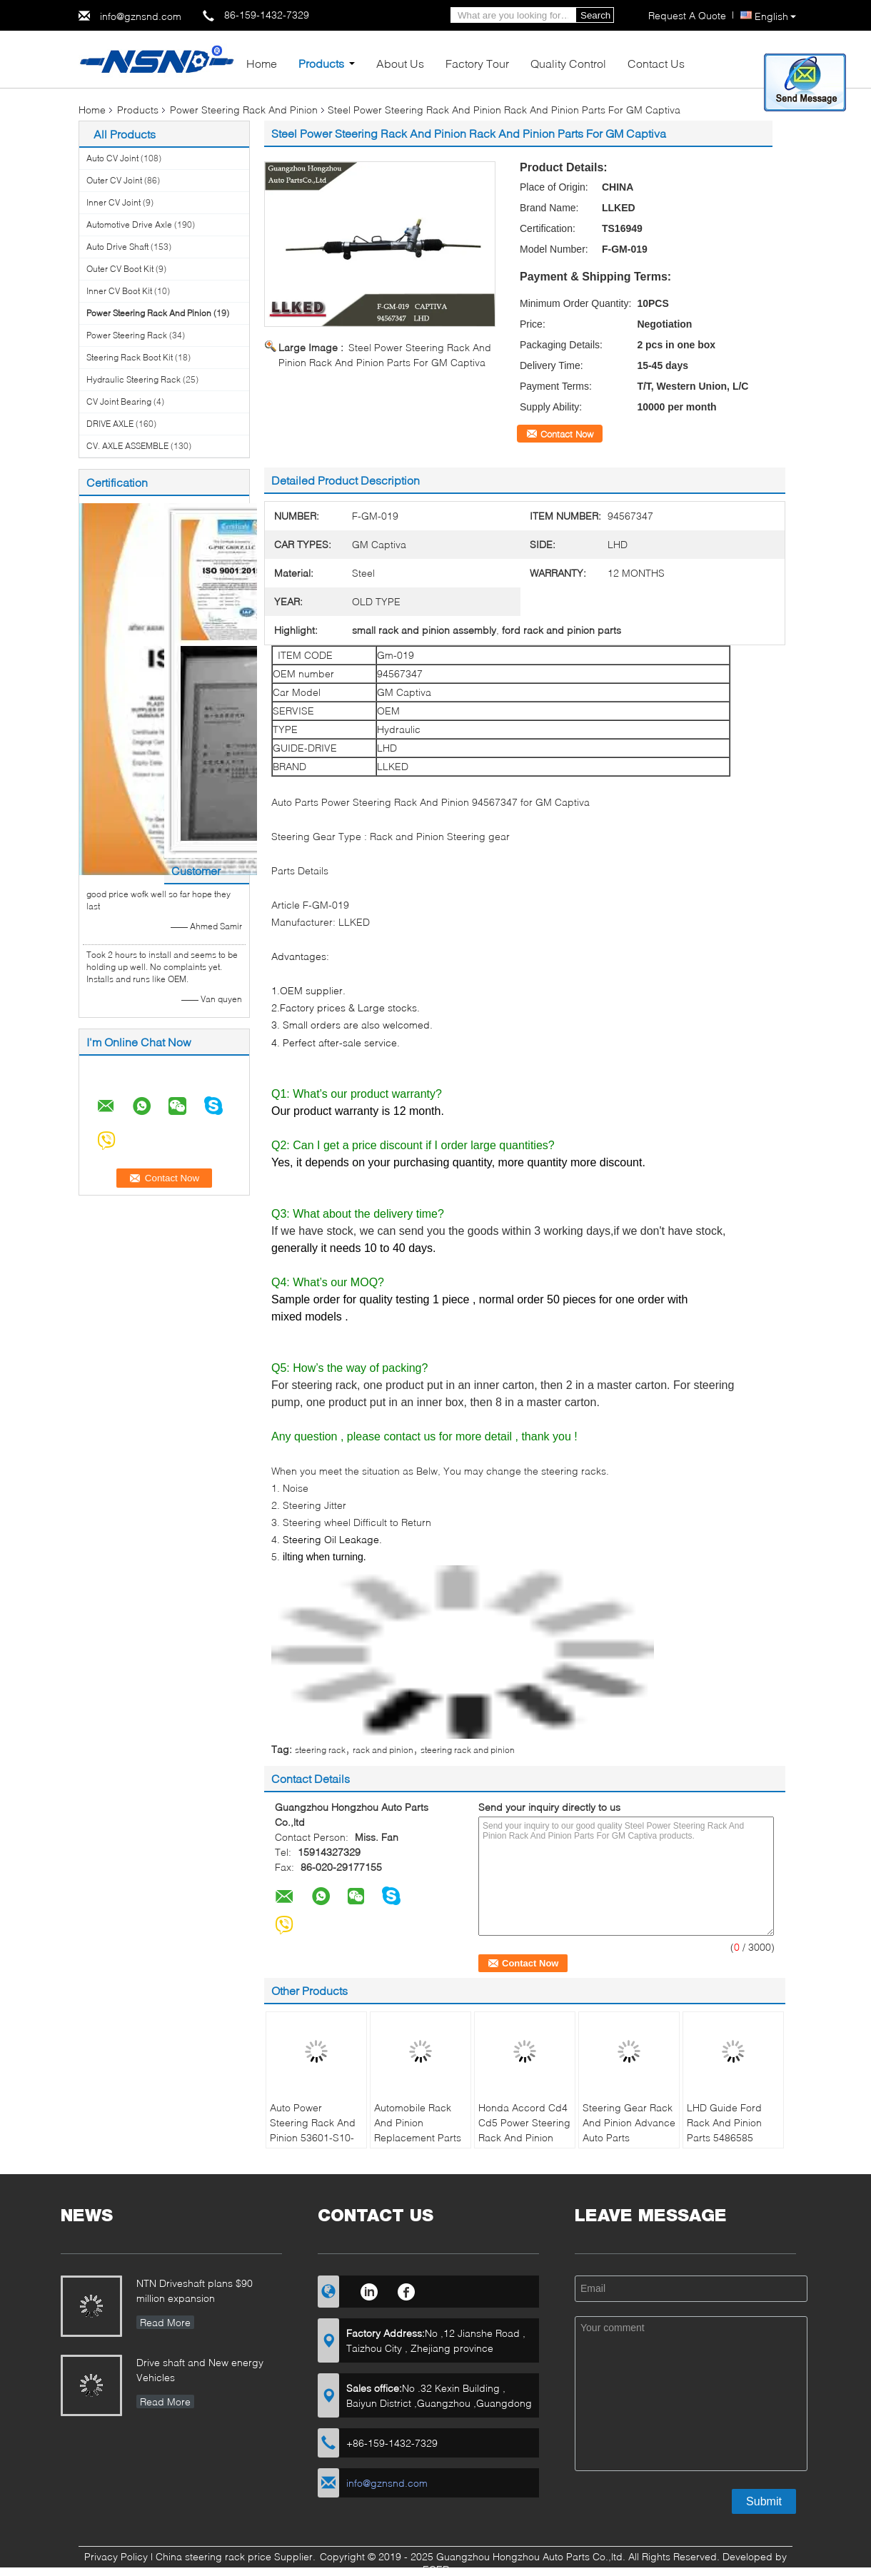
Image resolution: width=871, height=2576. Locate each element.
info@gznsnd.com (140, 16)
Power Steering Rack (126, 335)
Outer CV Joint (114, 180)
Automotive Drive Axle (129, 224)
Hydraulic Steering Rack (133, 379)
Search (595, 15)
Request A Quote (687, 15)
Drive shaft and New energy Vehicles (199, 2369)
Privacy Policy (116, 2556)
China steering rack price (213, 2556)
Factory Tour (477, 63)
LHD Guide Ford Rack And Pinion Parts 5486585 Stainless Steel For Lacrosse (729, 2137)
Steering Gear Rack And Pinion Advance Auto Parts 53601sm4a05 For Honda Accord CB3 (629, 2137)
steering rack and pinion (468, 1749)
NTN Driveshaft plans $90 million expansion (194, 2290)
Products (321, 63)
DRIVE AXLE (110, 423)
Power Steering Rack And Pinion (244, 109)
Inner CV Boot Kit (119, 291)
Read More (165, 2322)
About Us (400, 63)
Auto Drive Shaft (117, 246)
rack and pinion (383, 1749)
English (775, 16)
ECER (436, 2569)
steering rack (320, 1749)
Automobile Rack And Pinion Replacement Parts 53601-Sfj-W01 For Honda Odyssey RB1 (417, 2144)
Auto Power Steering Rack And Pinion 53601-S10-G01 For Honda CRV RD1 (313, 2137)
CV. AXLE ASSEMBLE (127, 445)
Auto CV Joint (112, 158)
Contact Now (566, 434)
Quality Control (568, 63)
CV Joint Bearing (118, 401)
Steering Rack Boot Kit (129, 357)
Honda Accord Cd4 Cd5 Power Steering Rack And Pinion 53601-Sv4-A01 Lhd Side (524, 2137)
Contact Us (656, 63)
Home (261, 63)
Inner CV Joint (113, 202)
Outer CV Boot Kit (119, 268)
